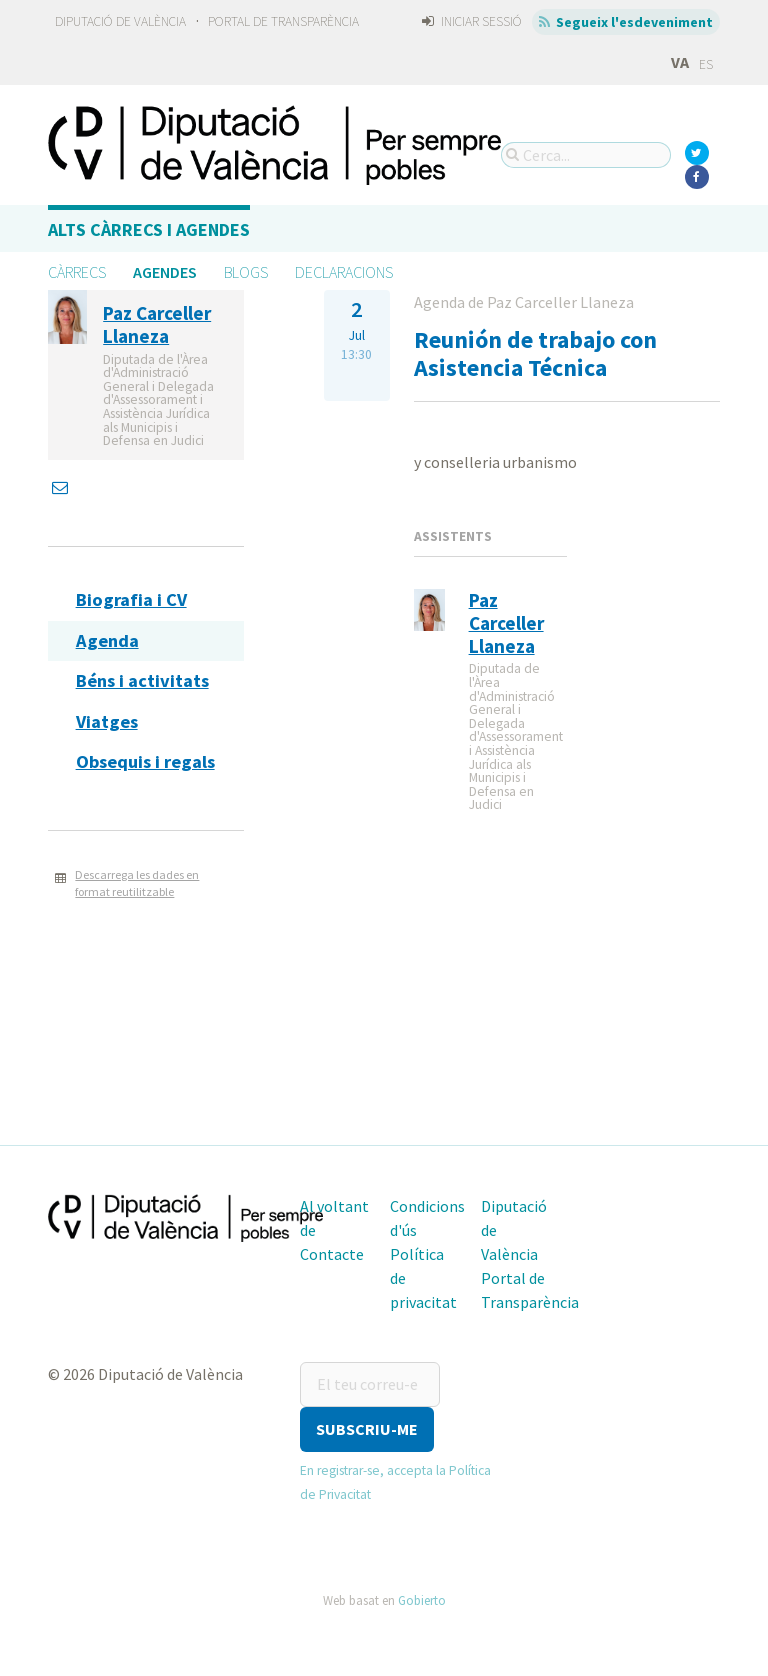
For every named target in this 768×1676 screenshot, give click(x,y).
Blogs (246, 272)
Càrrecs (77, 272)
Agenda (107, 640)
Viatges (107, 721)
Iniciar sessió (471, 21)
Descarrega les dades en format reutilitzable (137, 883)
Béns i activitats (142, 680)
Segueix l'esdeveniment (626, 22)
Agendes (165, 272)
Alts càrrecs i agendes (149, 229)
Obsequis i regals (145, 761)
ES (706, 64)
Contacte (332, 1254)
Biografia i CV (131, 599)
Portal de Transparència (283, 21)
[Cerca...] (586, 155)
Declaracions (344, 272)
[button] (367, 1429)
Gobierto (422, 1600)
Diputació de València (120, 21)
